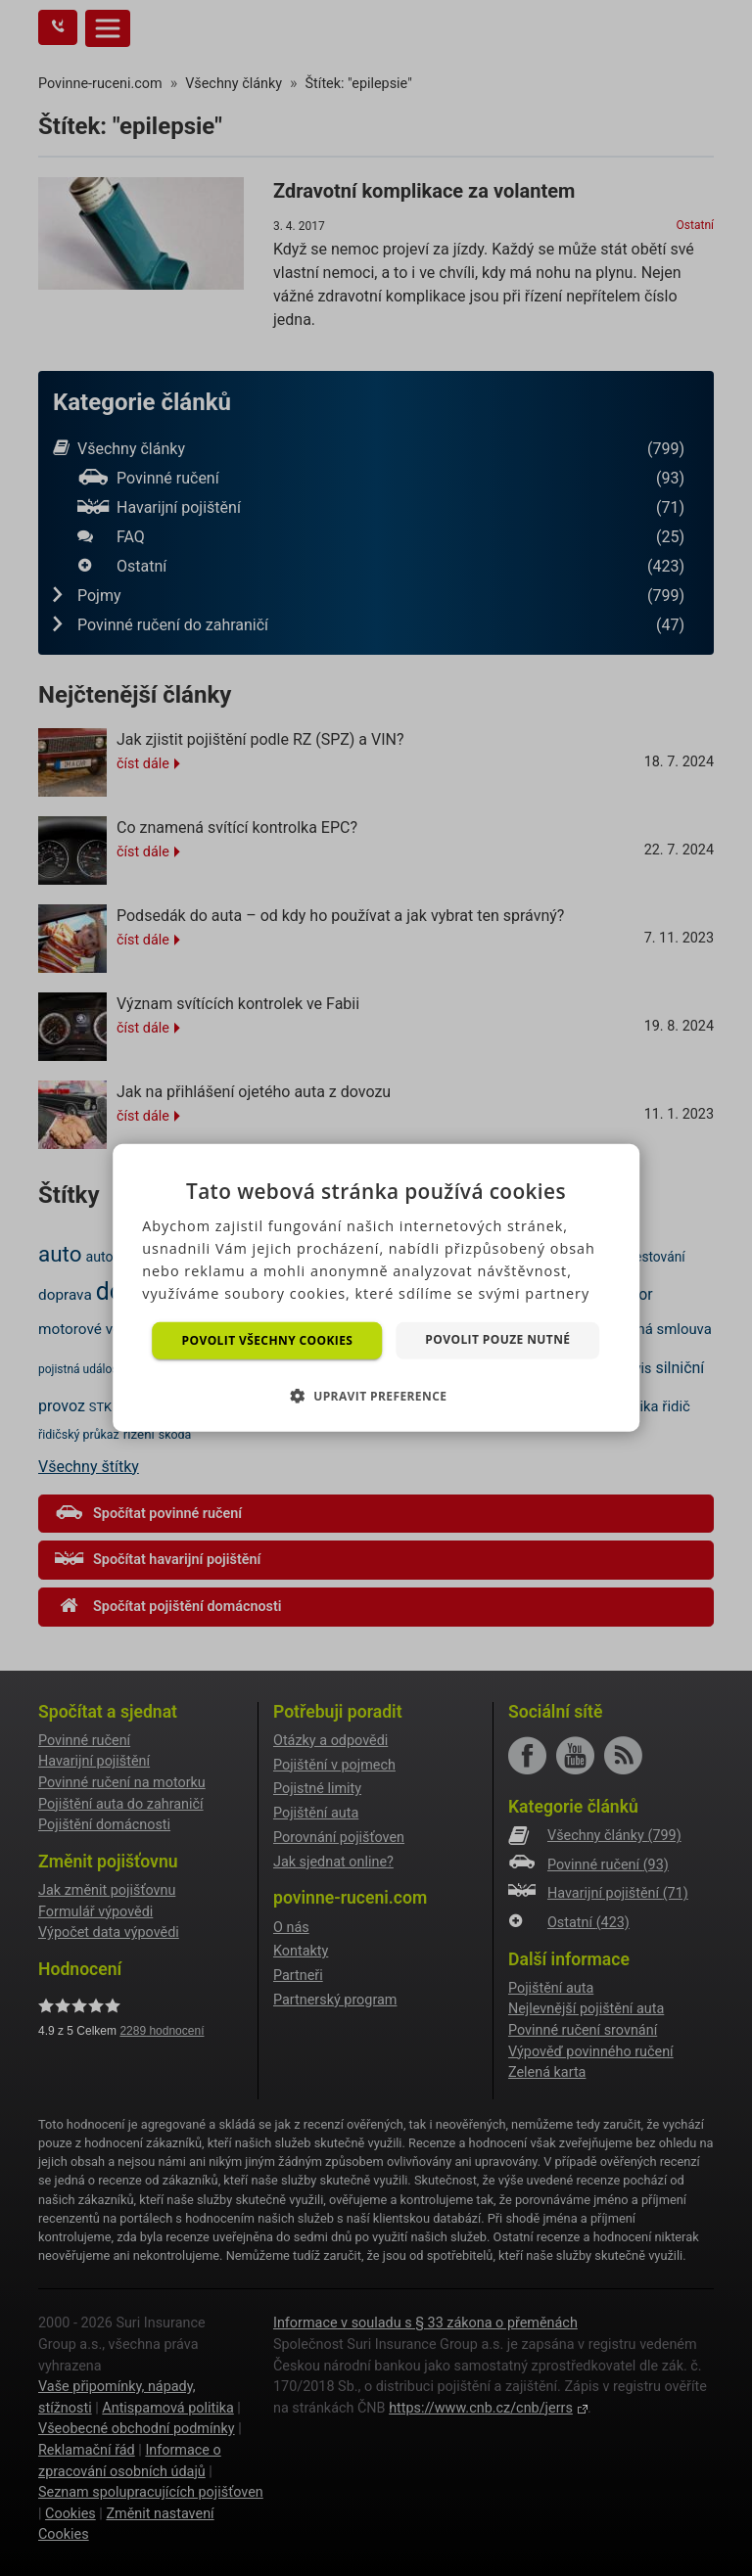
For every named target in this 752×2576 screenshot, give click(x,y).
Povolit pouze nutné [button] (497, 1339)
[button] (376, 1395)
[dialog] (376, 1288)
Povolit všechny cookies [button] (267, 1340)
